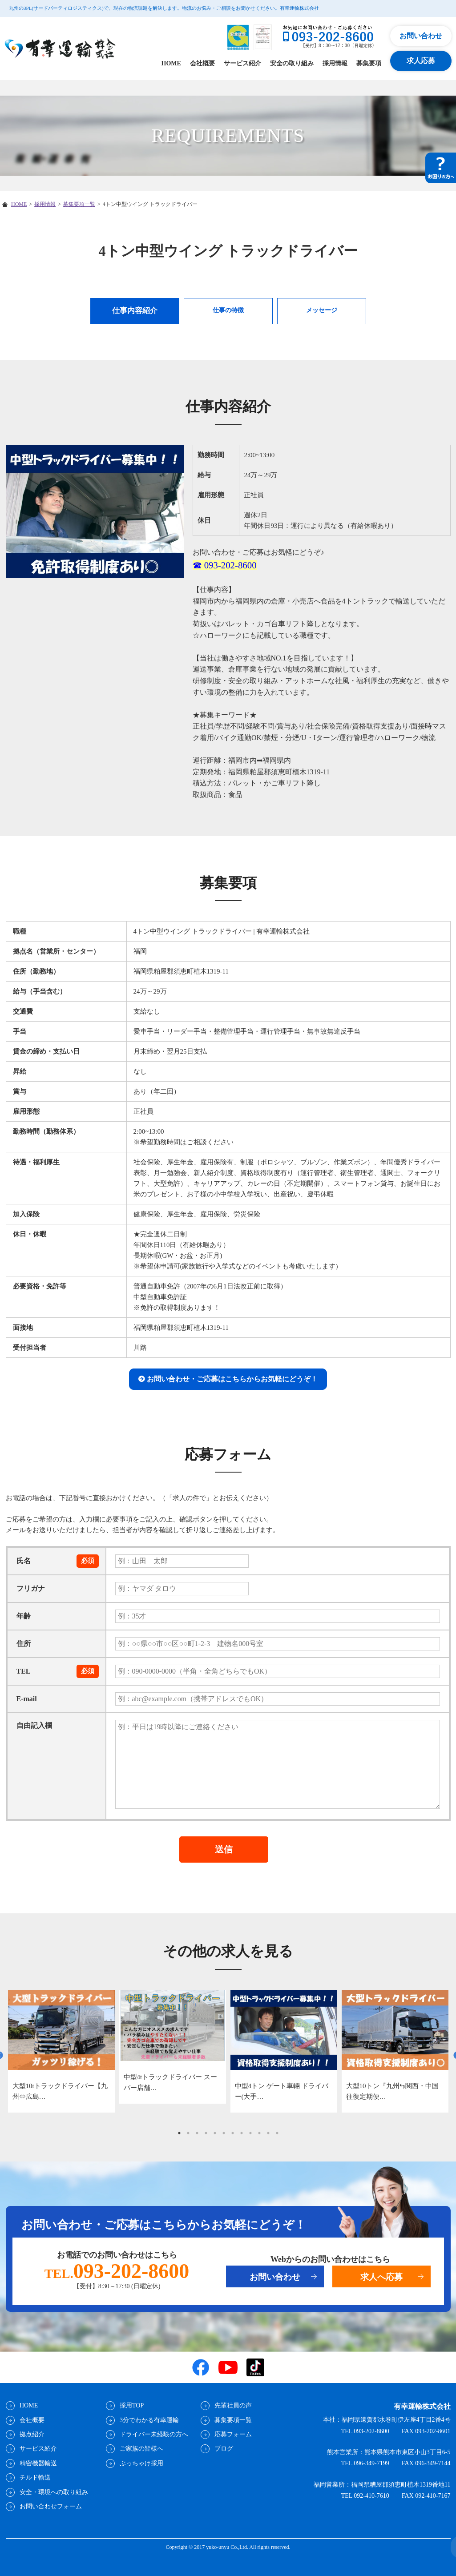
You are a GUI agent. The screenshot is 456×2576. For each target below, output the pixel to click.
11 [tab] (268, 2133)
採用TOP (131, 2405)
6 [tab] (223, 2133)
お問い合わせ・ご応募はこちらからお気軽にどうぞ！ (232, 1379)
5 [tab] (214, 2133)
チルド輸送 (34, 2477)
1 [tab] (179, 2133)
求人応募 (421, 60)
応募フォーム (232, 2434)
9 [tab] (250, 2133)
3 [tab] (197, 2133)
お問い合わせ (421, 36)
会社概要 (202, 63)
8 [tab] (241, 2133)
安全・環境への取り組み (53, 2491)
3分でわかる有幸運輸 (148, 2419)
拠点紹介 (31, 2434)
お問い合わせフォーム (50, 2506)
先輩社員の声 (232, 2405)
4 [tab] (206, 2133)
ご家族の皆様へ (141, 2448)
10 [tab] (259, 2133)
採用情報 (335, 63)
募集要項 (368, 63)
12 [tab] (277, 2133)
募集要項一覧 (79, 204)
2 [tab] (188, 2133)
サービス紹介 (242, 63)
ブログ (223, 2448)
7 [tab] (232, 2133)
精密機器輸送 (37, 2462)
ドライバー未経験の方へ (153, 2434)
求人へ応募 (381, 2277)
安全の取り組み (292, 63)
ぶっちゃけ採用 (141, 2462)
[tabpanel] (61, 2051)
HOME (171, 63)
